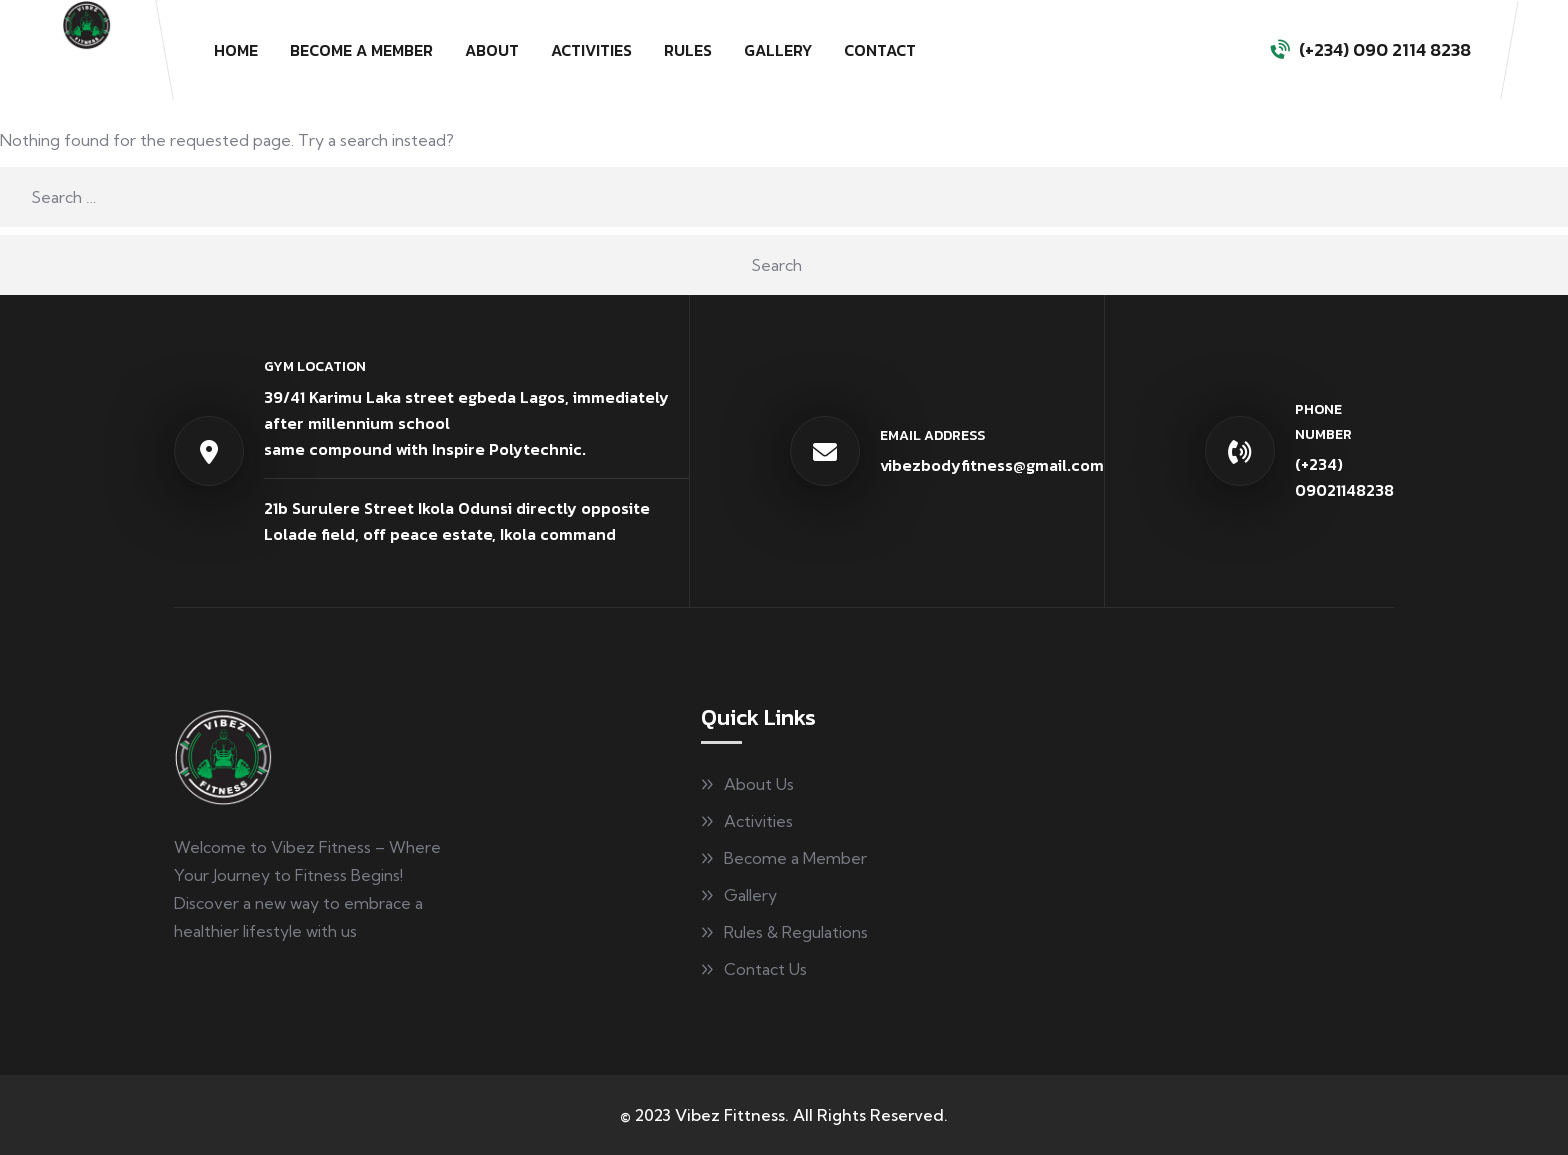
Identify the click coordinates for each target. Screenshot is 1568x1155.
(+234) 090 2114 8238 (1385, 49)
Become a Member (361, 50)
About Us (759, 784)
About (492, 50)
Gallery (778, 50)
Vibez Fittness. (732, 1115)
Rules (688, 50)
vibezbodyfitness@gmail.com (992, 465)
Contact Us (765, 969)
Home (236, 50)
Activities (591, 50)
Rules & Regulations (796, 932)
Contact (880, 50)
